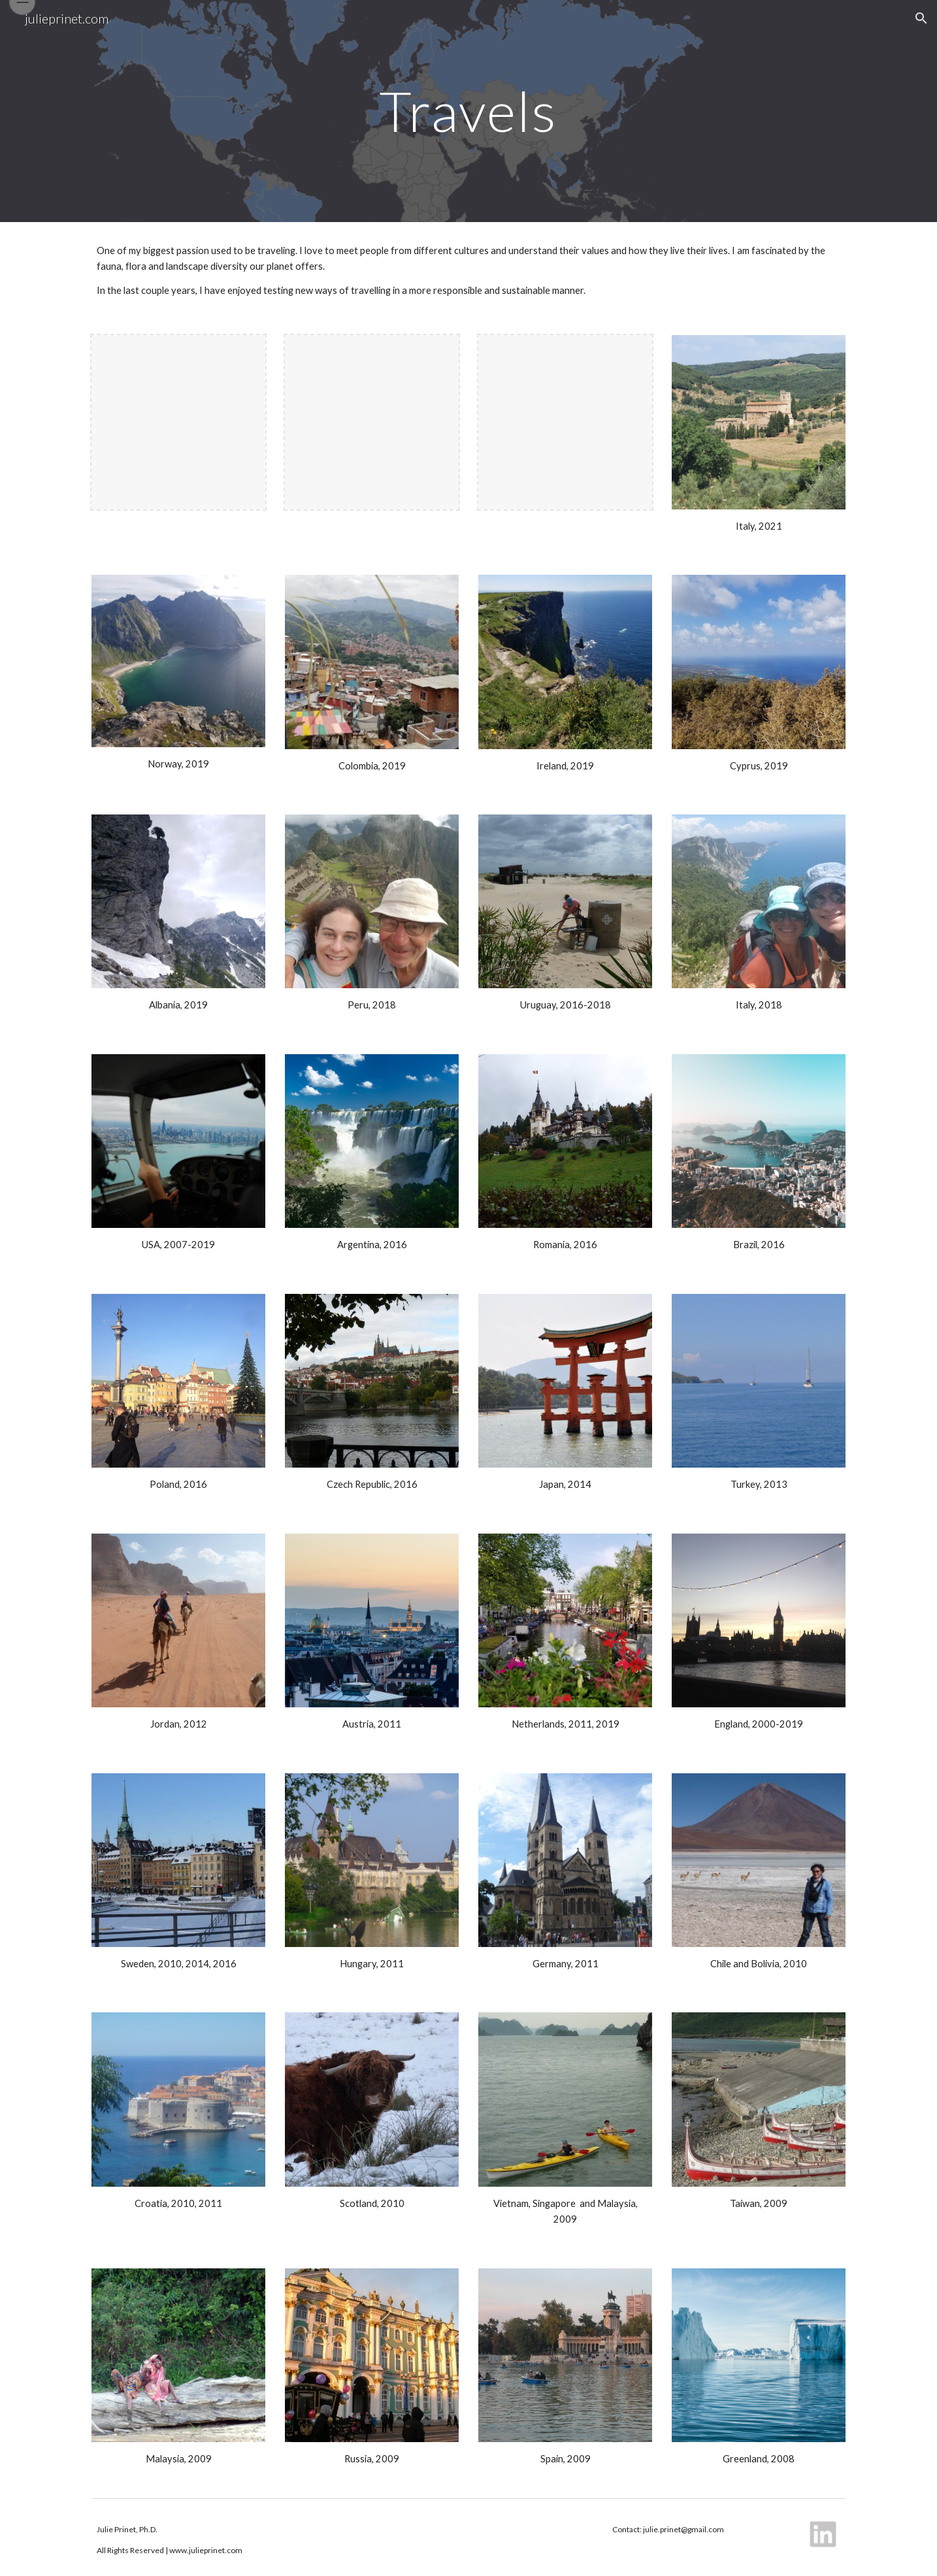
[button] (921, 18)
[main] (468, 111)
